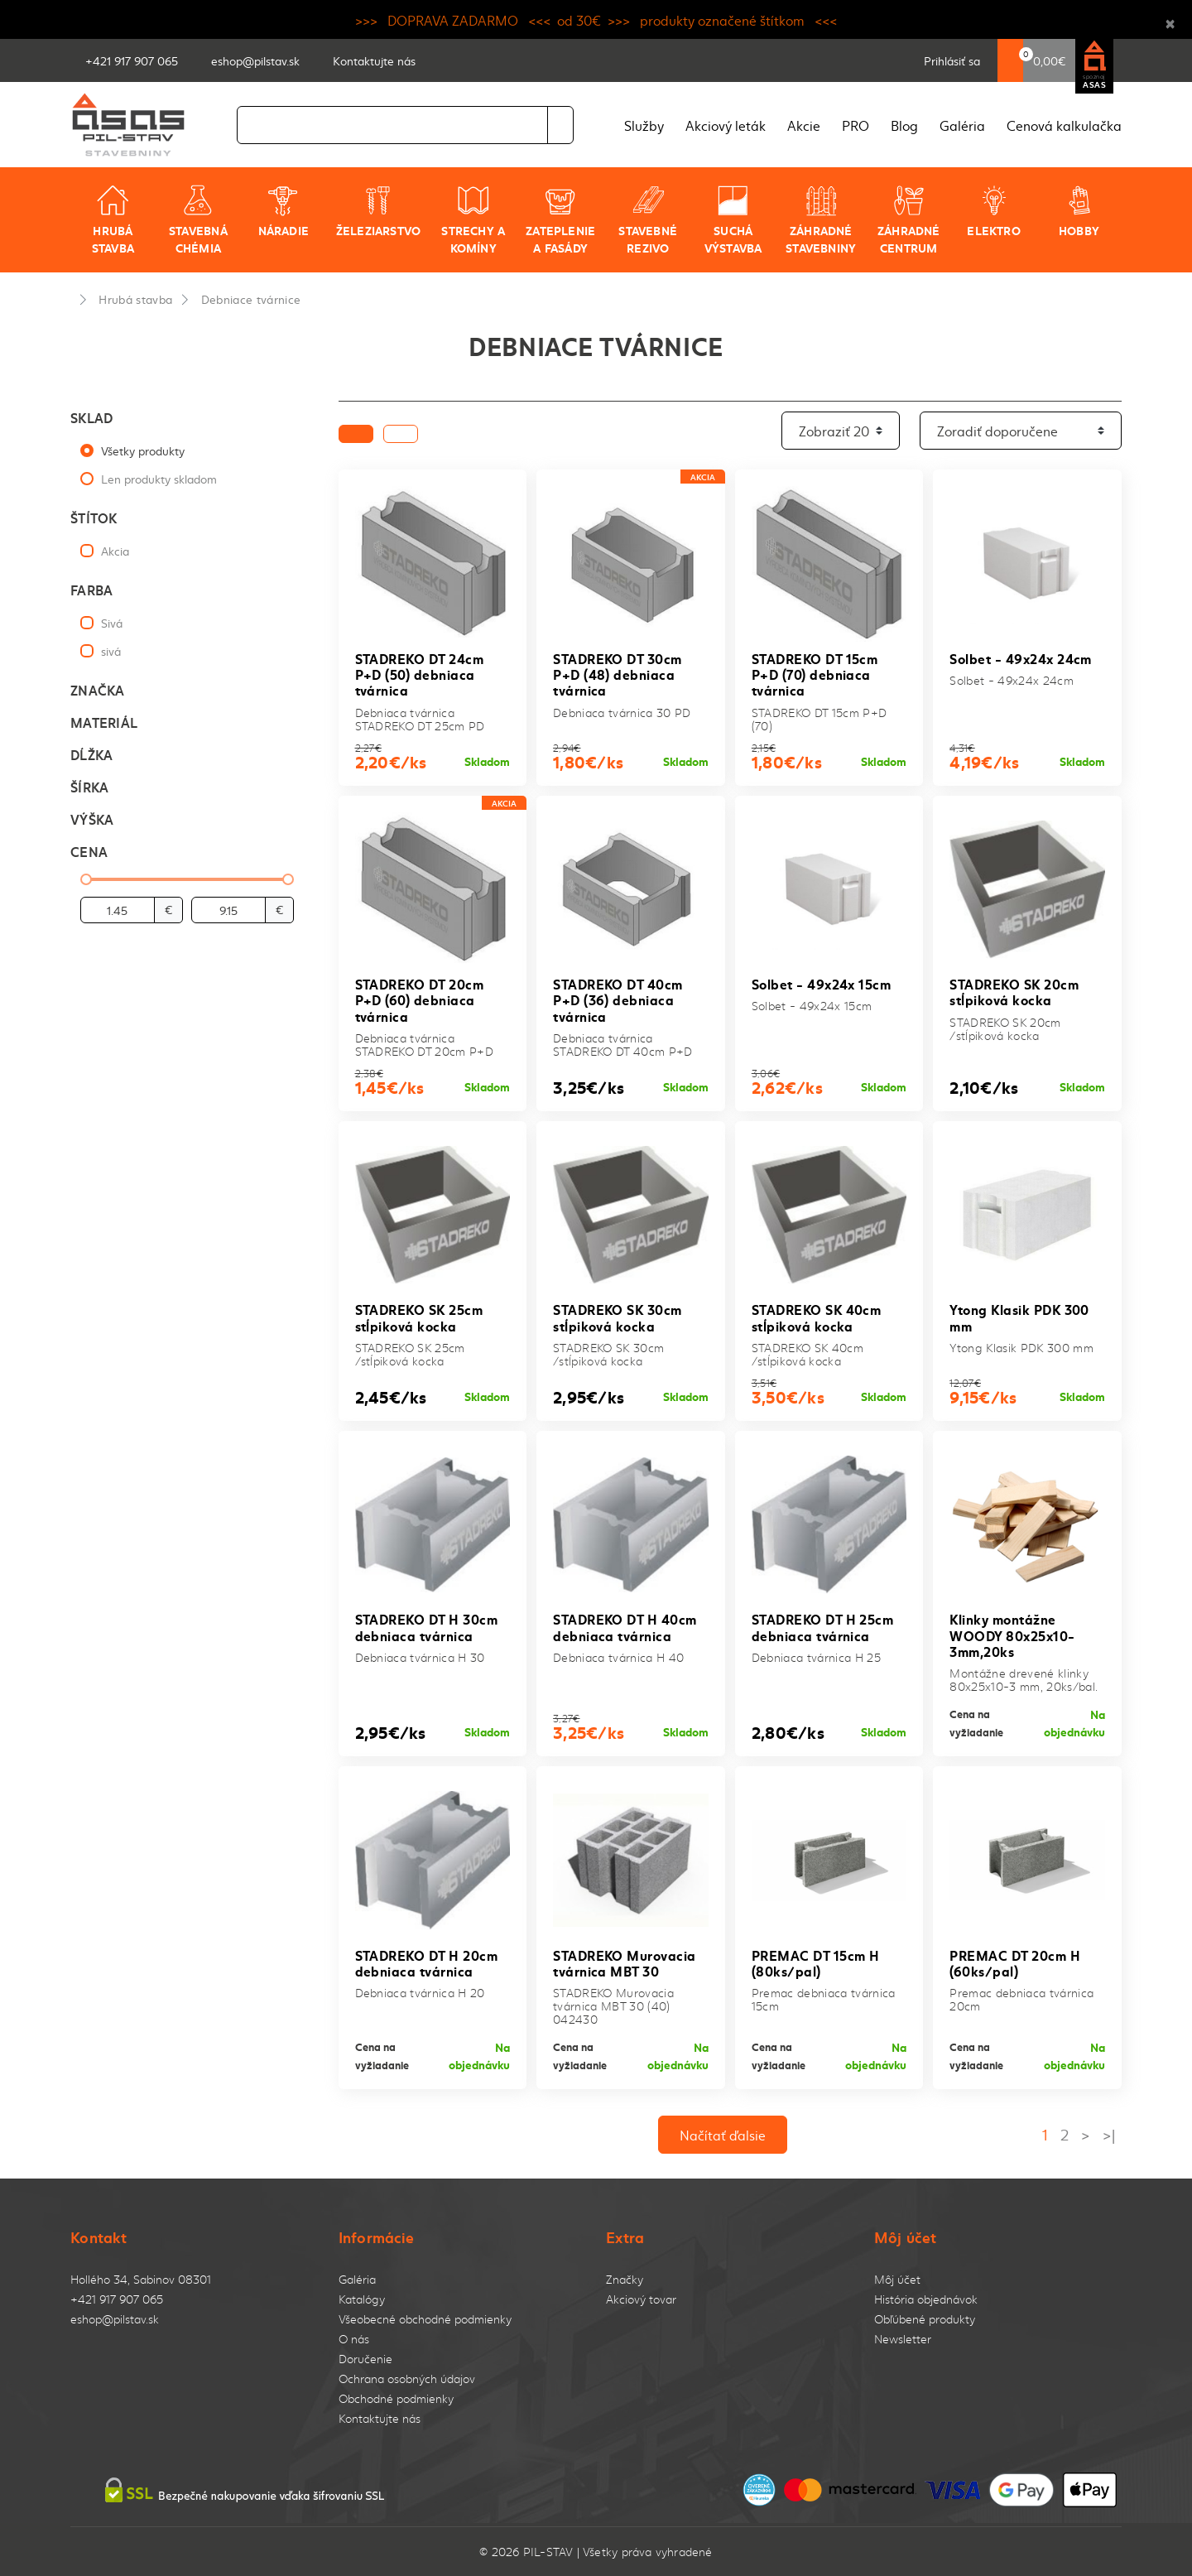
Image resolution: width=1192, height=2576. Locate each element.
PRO (855, 125)
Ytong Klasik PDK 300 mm (1019, 1316)
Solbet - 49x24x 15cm (822, 983)
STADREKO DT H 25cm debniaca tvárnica (823, 1626)
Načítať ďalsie (723, 2135)
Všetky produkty (143, 450)
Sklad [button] (91, 416)
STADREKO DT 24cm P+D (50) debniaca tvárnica (419, 673)
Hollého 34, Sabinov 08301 (140, 2279)
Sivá (112, 622)
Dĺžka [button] (91, 753)
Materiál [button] (103, 721)
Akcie (803, 125)
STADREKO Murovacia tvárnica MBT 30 (624, 1962)
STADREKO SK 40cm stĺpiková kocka (817, 1316)
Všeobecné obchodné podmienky (425, 2319)
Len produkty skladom (159, 478)
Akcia (115, 550)
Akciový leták (725, 125)
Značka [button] (97, 689)
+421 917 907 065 (116, 2299)
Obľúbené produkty (924, 2319)
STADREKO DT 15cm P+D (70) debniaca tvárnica (815, 673)
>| (1109, 2134)
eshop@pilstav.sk (114, 2319)
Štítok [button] (94, 517)
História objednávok (926, 2299)
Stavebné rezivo (647, 220)
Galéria (962, 125)
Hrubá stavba (113, 220)
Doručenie (365, 2359)
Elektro (993, 211)
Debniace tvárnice (251, 299)
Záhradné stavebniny (821, 220)
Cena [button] (89, 850)
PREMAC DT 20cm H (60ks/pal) (1014, 1962)
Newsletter (902, 2339)
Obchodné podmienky (396, 2398)
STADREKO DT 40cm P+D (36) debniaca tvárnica (618, 999)
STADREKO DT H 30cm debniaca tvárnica (426, 1626)
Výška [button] (91, 818)
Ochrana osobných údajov (407, 2378)
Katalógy (362, 2299)
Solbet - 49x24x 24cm (1020, 657)
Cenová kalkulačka (1064, 125)
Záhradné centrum (908, 220)
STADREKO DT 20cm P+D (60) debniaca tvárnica (419, 999)
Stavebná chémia (198, 220)
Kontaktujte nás (380, 2418)
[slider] (86, 879)
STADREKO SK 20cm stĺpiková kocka (1014, 991)
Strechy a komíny (473, 220)
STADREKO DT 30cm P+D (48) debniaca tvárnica (617, 673)
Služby (644, 125)
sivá (111, 651)
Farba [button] (91, 589)
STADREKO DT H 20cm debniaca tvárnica (426, 1962)
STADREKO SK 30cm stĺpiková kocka (617, 1316)
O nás (354, 2339)
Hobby (1079, 211)
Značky (624, 2279)
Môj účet (897, 2279)
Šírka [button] (89, 786)
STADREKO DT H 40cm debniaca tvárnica (625, 1626)
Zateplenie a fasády (560, 220)
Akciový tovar (641, 2299)
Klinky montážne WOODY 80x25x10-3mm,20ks (1011, 1634)
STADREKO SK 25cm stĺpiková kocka (419, 1316)
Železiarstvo (378, 211)
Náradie (283, 211)
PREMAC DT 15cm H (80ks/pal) (816, 1962)
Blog (904, 125)
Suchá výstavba (733, 220)
